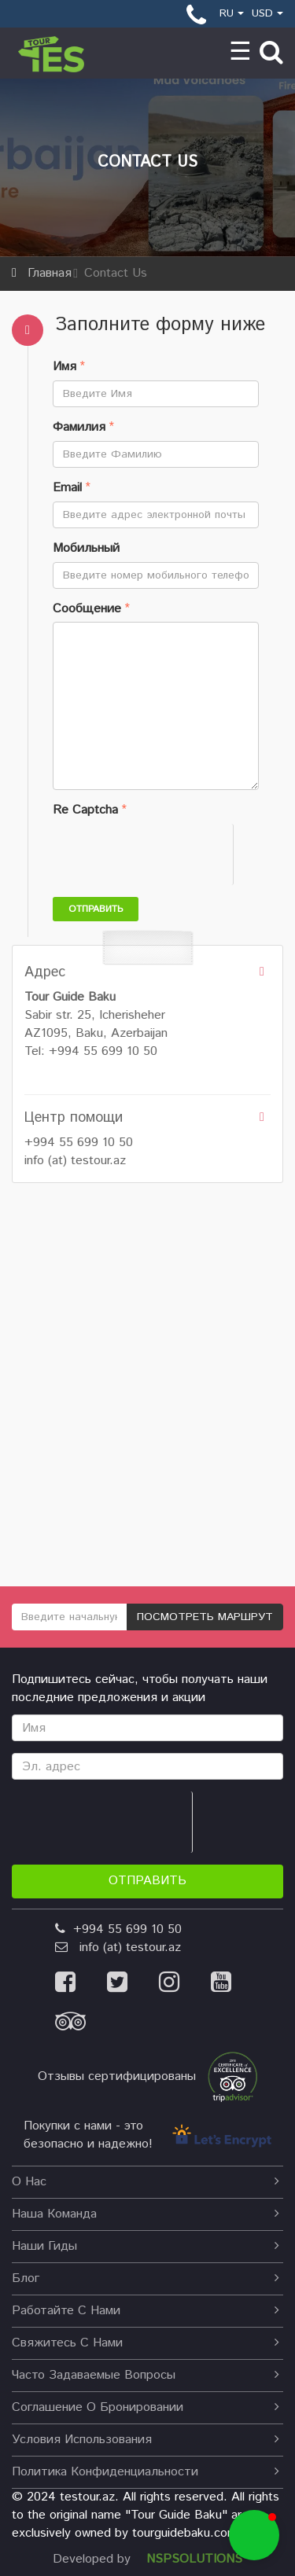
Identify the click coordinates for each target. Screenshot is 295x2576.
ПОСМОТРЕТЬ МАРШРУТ (205, 1617)
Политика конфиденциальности (145, 2472)
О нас (145, 2182)
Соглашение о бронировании (145, 2407)
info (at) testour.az (75, 1161)
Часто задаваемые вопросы (145, 2375)
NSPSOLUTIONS (194, 2559)
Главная (50, 273)
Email (67, 488)
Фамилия (79, 427)
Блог (145, 2278)
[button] (254, 2535)
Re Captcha (85, 810)
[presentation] (172, 854)
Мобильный (86, 548)
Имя (64, 367)
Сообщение (87, 609)
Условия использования (145, 2440)
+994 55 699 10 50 (78, 1143)
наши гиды (145, 2246)
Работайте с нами (145, 2311)
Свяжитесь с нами (145, 2343)
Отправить (95, 909)
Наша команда (145, 2214)
